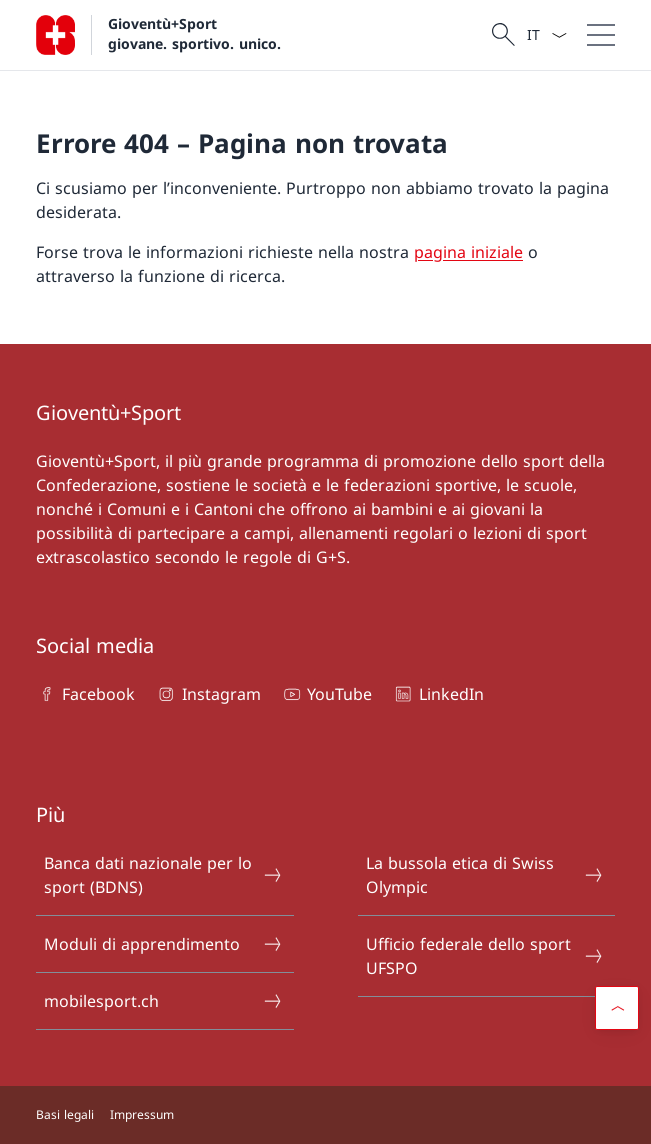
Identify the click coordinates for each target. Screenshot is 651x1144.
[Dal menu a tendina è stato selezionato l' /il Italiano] (546, 35)
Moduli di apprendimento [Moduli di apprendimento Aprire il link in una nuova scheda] (163, 944)
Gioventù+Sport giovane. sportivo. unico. (194, 33)
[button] (617, 1008)
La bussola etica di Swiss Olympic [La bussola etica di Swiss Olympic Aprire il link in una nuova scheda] (485, 875)
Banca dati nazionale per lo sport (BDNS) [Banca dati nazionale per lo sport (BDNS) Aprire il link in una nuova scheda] (163, 875)
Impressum (142, 1114)
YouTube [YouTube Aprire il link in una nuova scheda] (326, 694)
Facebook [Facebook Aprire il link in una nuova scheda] (85, 694)
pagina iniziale (468, 252)
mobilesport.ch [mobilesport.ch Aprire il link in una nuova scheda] (163, 1001)
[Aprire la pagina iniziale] (158, 35)
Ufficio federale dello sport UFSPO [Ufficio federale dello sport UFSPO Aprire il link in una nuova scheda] (485, 956)
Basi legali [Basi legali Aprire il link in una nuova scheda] (65, 1114)
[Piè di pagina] (325, 1115)
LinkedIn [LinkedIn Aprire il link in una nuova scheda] (437, 694)
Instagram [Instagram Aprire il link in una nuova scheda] (207, 694)
